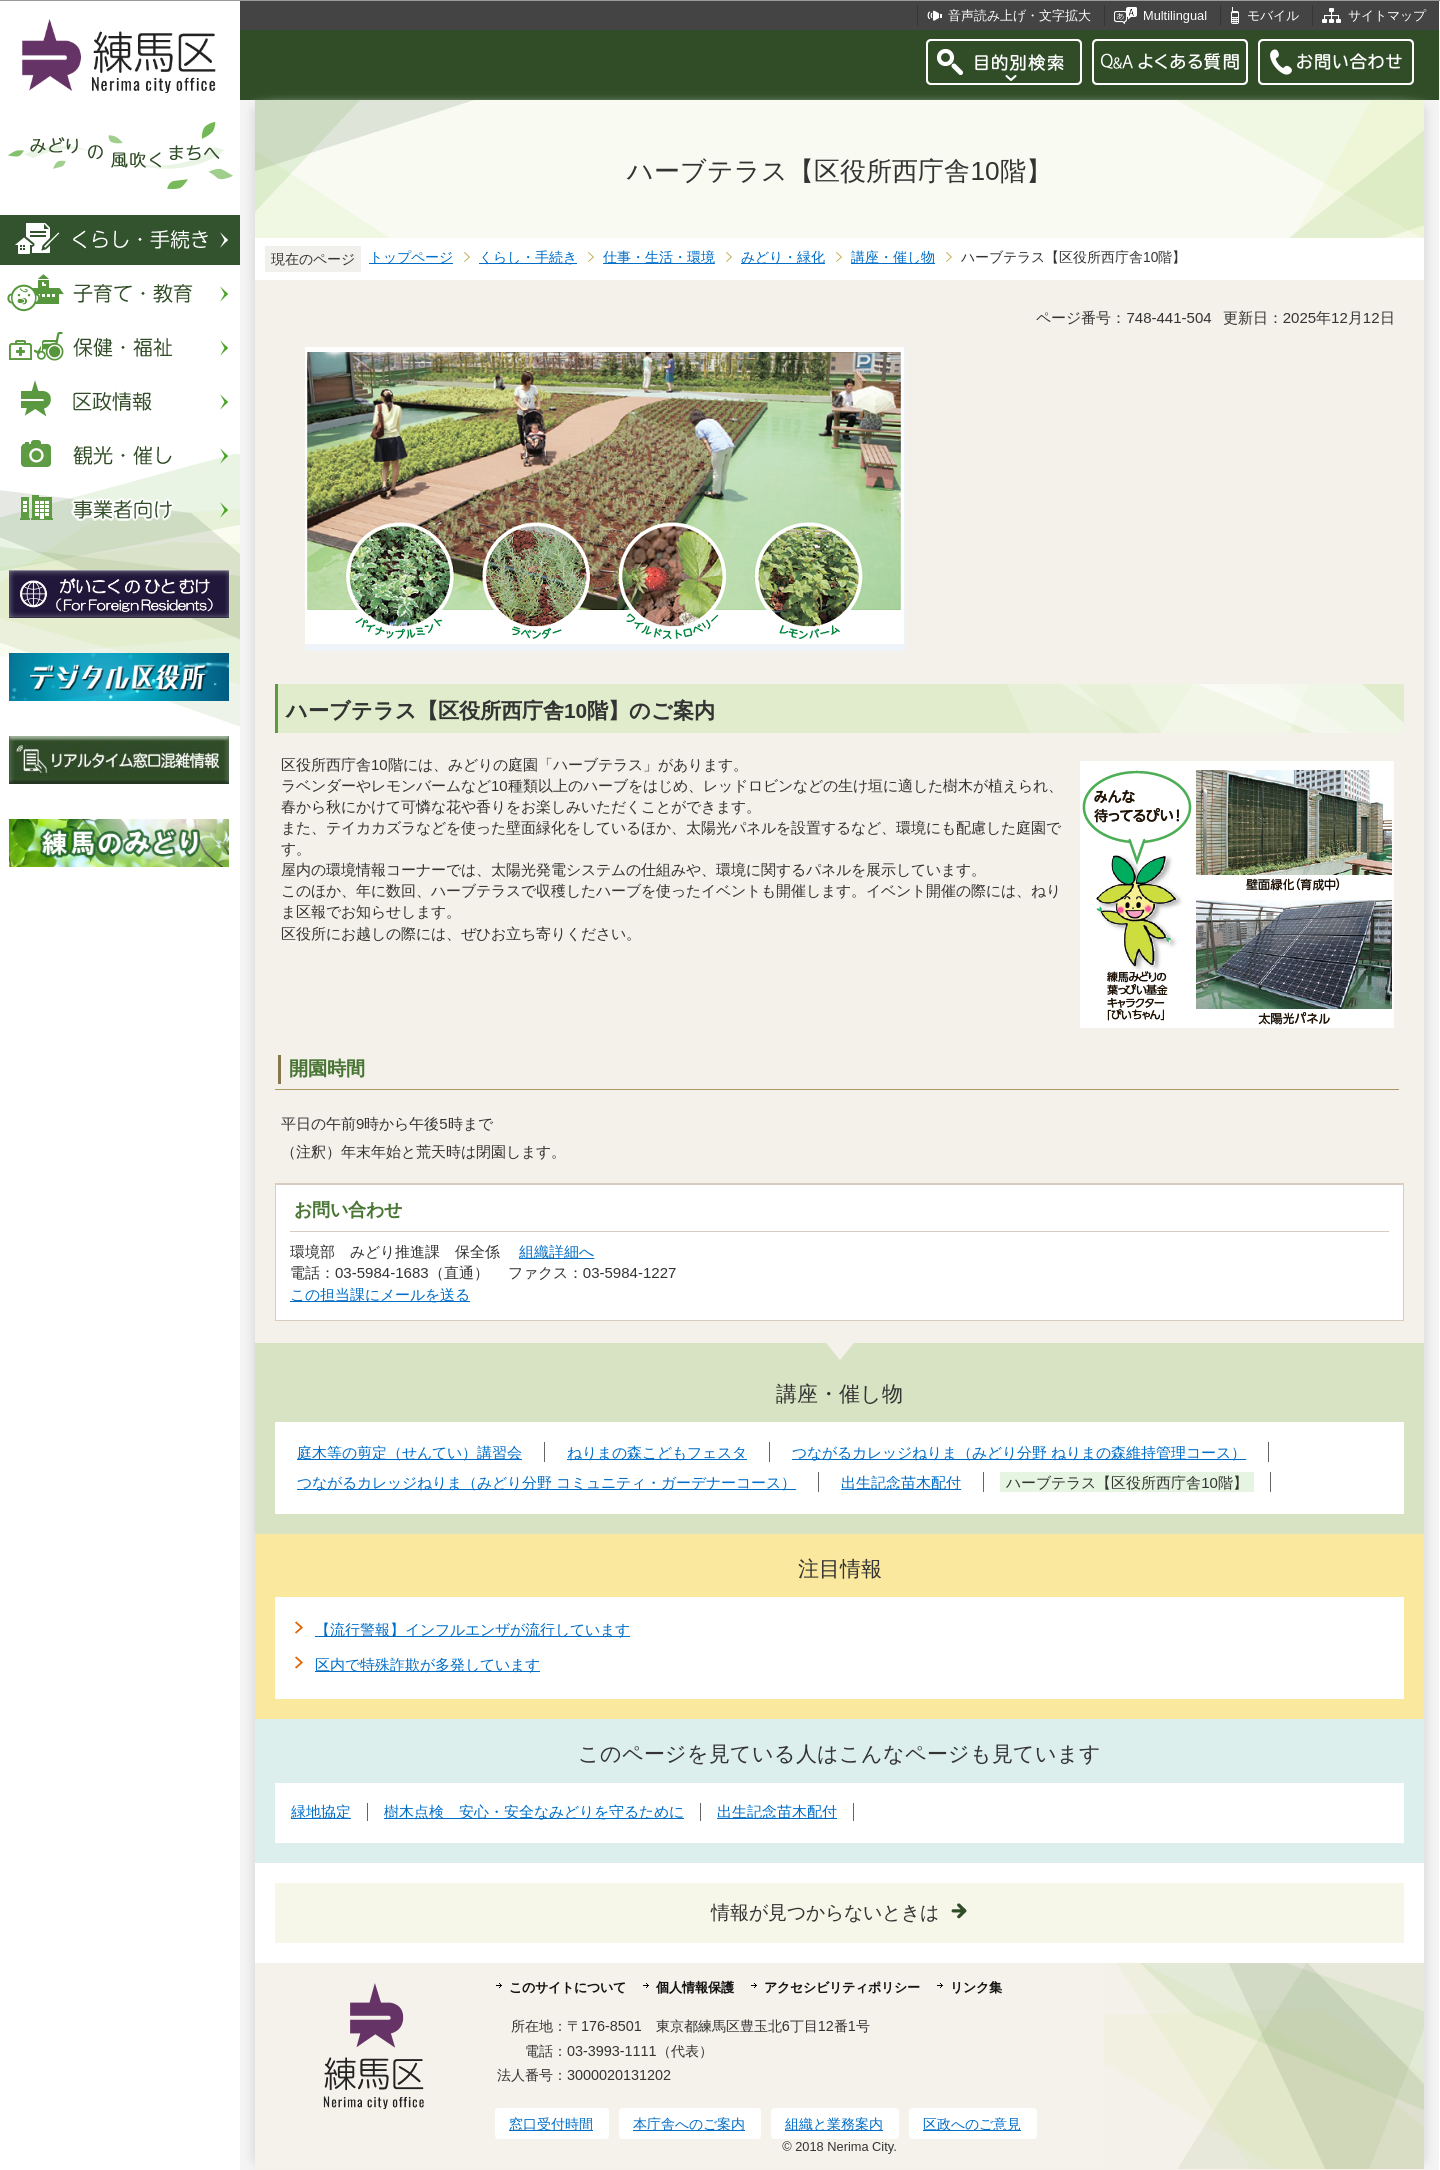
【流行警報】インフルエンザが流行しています (472, 1629)
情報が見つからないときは (825, 1912)
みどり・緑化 (783, 257)
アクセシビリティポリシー (842, 1987)
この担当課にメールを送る (380, 1294)
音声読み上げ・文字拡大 (1019, 15)
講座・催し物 (893, 257)
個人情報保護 (695, 1987)
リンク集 (976, 1987)
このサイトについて (567, 1987)
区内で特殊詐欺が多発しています (427, 1664)
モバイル (1273, 15)
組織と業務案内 (834, 2124)
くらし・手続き (528, 257)
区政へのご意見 (972, 2124)
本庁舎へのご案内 (689, 2124)
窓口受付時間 (551, 2124)
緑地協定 (321, 1811)
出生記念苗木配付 (777, 1811)
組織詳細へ (556, 1251)
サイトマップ (1387, 15)
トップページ (411, 257)
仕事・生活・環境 (659, 257)
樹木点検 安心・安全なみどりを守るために (534, 1811)
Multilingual (1175, 15)
